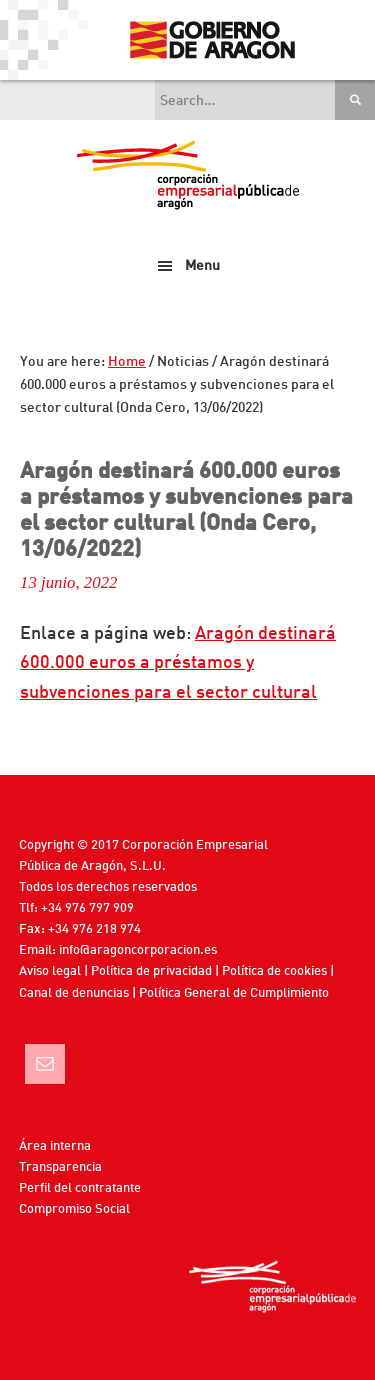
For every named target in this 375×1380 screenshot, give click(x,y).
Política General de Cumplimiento (234, 993)
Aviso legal (50, 971)
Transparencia (60, 1167)
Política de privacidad (151, 971)
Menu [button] (202, 266)
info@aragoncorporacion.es (138, 950)
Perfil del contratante (80, 1188)
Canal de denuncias (74, 993)
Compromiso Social (74, 1209)
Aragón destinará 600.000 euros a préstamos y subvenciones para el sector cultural (178, 663)
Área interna (55, 1146)
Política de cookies (274, 971)
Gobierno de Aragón (211, 40)
